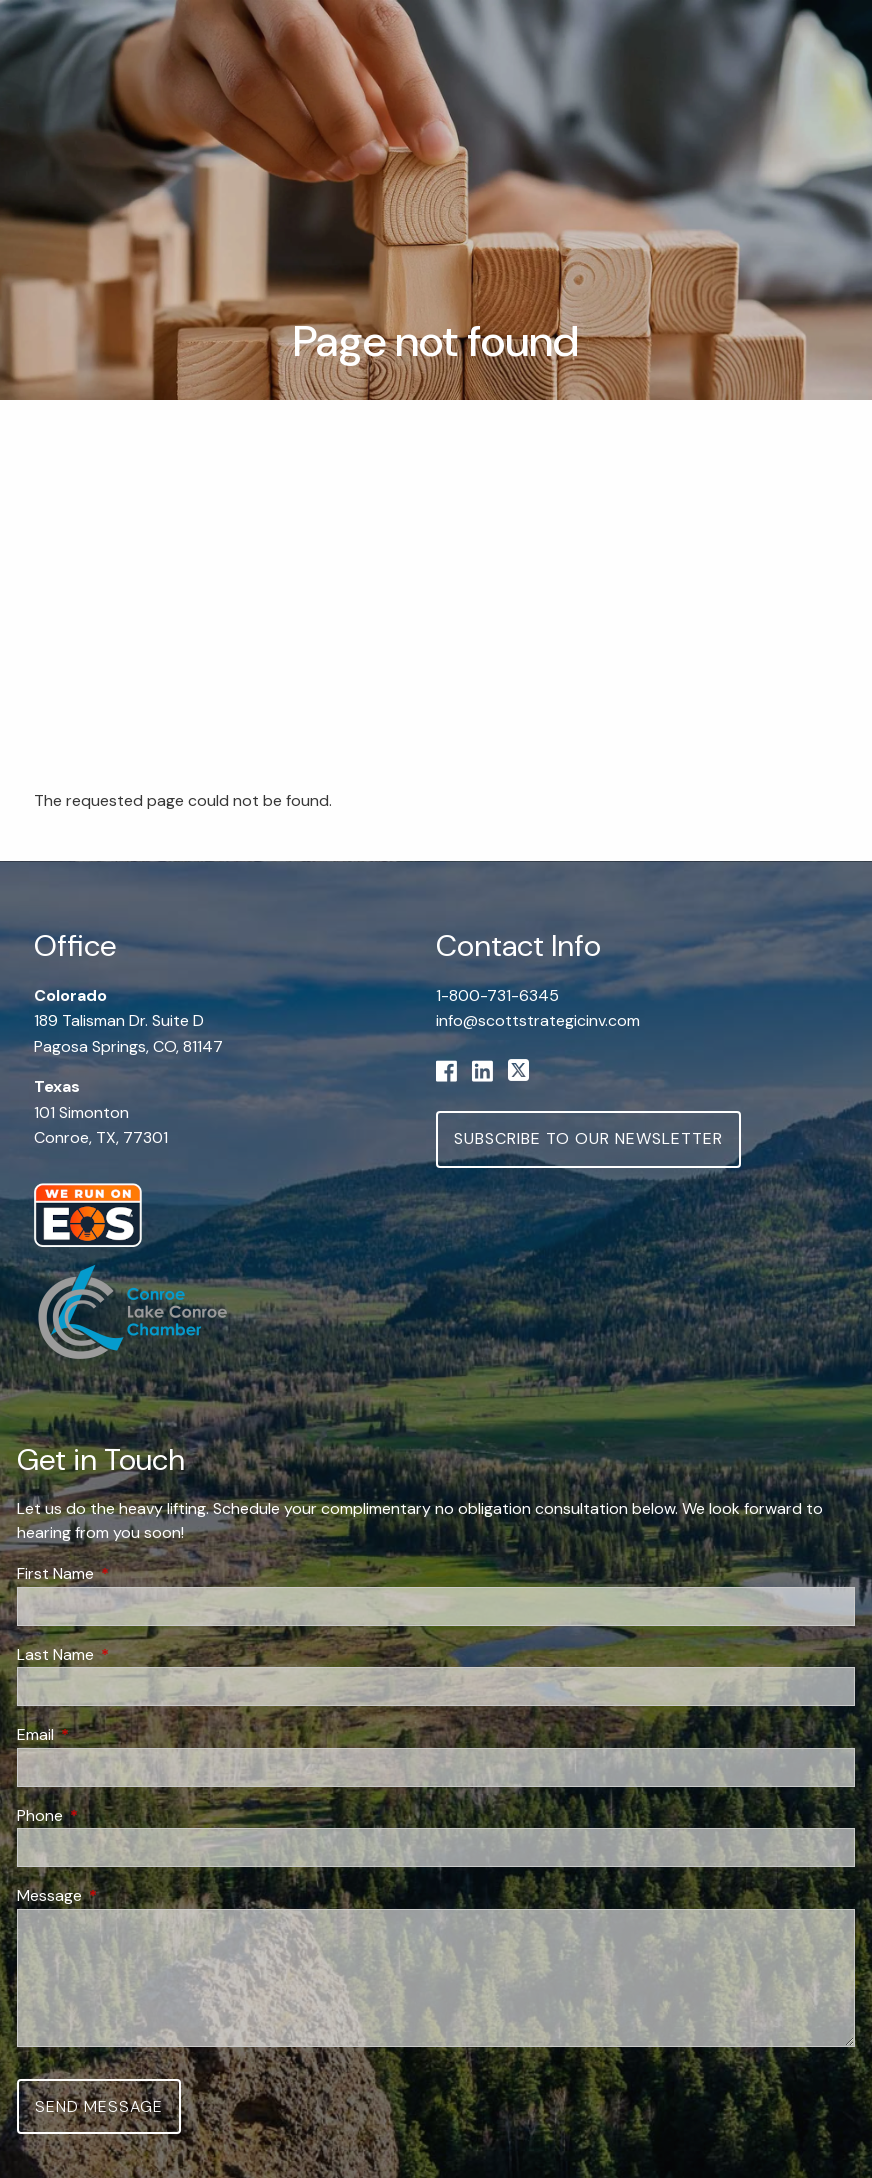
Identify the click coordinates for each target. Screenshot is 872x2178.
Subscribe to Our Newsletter (588, 1138)
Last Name (132, 1654)
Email (112, 1734)
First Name (132, 1573)
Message (126, 1896)
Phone (116, 1815)
